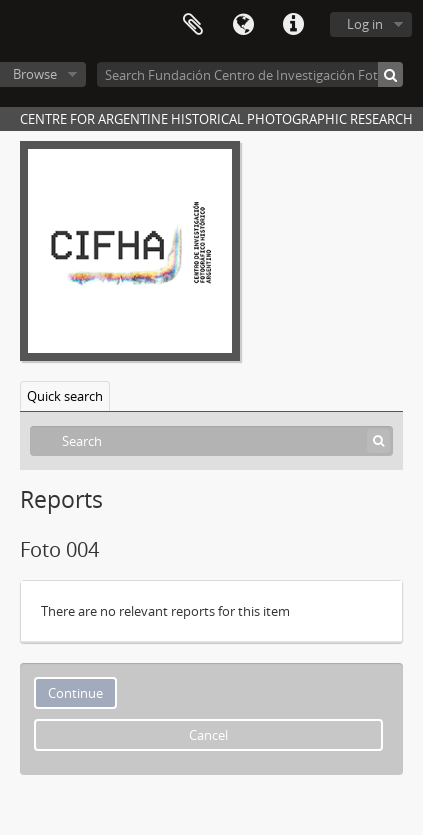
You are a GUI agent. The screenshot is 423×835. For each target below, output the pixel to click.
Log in (365, 24)
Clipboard (193, 25)
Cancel (208, 735)
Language (243, 25)
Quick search (65, 396)
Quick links (293, 25)
